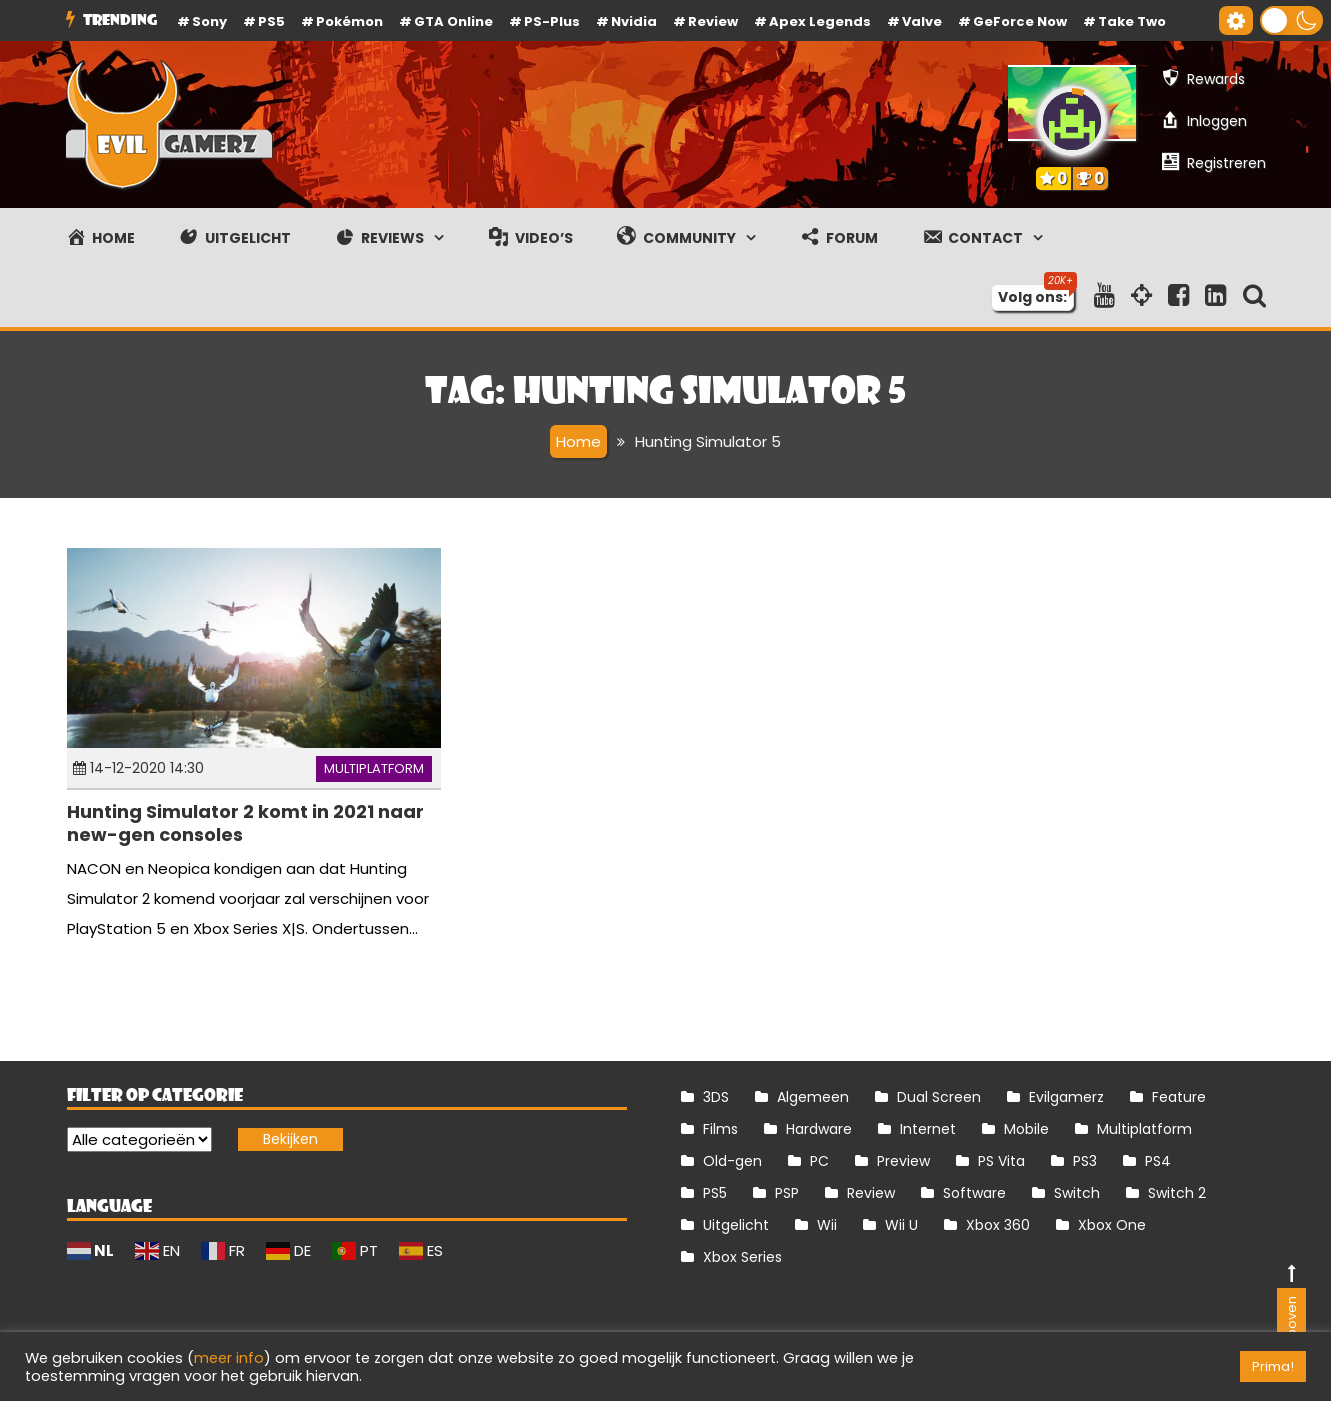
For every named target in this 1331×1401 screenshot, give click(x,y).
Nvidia (634, 21)
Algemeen (813, 1097)
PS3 (1085, 1161)
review (713, 21)
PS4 (1158, 1161)
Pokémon (349, 21)
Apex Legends (820, 21)
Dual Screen (939, 1097)
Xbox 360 (998, 1225)
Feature (1179, 1097)
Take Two (1132, 21)
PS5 (271, 21)
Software (974, 1193)
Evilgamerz (1066, 1097)
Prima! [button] (1273, 1366)
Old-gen (732, 1161)
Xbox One (1112, 1225)
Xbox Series (742, 1257)
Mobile (1026, 1129)
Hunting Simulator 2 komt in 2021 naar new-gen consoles (245, 823)
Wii (827, 1225)
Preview (903, 1161)
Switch (1077, 1193)
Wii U (901, 1225)
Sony (209, 21)
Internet (928, 1129)
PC (819, 1161)
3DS (716, 1097)
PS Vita (1001, 1161)
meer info (229, 1358)
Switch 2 (1177, 1193)
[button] (1291, 20)
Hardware (819, 1129)
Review (871, 1193)
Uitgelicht (736, 1225)
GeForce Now (1020, 21)
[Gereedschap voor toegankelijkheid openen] (1236, 20)
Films (720, 1129)
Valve (922, 21)
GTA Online (453, 21)
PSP (787, 1193)
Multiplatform (374, 768)
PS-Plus (552, 21)
